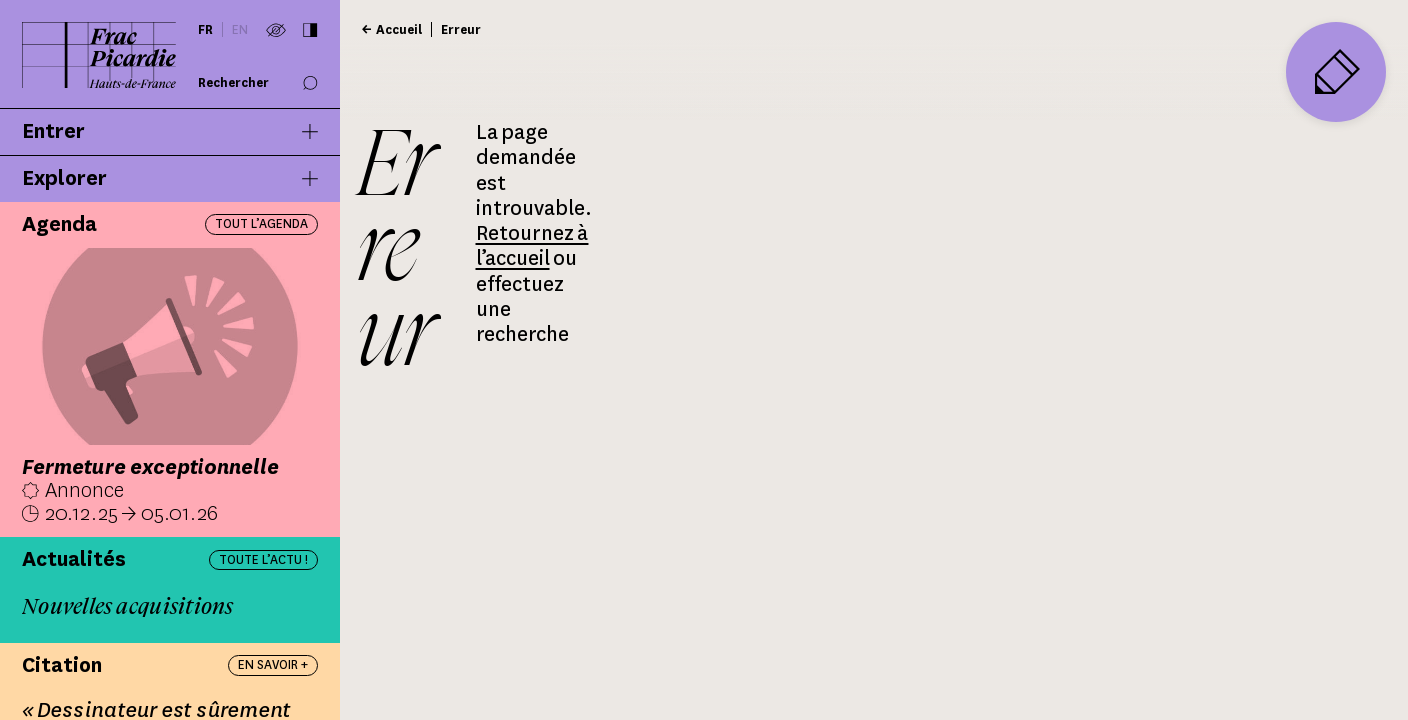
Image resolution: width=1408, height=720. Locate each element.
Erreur (461, 29)
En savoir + (273, 664)
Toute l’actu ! (263, 559)
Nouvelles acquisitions (128, 606)
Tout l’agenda (261, 223)
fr (205, 29)
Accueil (399, 29)
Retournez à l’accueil (532, 245)
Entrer (170, 132)
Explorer (170, 179)
